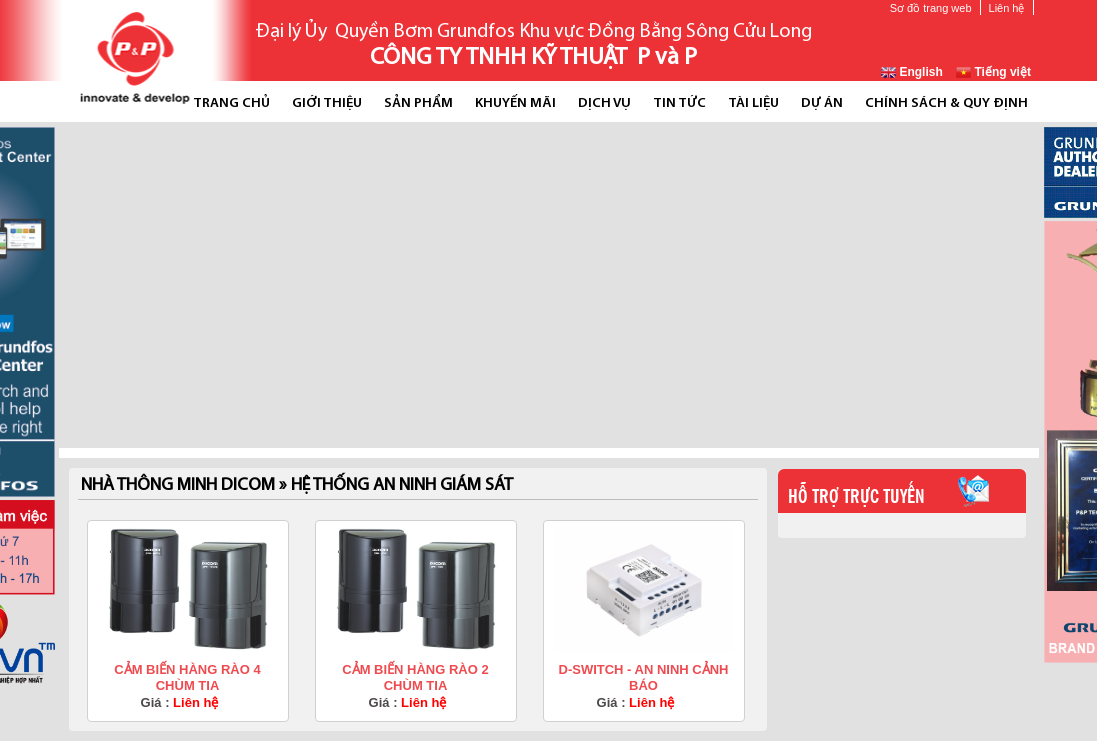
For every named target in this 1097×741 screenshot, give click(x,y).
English (912, 72)
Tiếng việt (993, 72)
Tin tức (679, 103)
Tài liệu (753, 103)
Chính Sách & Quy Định (946, 103)
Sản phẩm (418, 103)
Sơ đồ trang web (931, 8)
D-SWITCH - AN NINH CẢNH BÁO (644, 677)
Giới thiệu (327, 103)
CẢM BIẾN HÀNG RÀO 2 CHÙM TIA (415, 677)
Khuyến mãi (515, 103)
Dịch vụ (604, 103)
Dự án (822, 103)
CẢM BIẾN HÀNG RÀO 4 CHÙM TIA (187, 677)
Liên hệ (1007, 8)
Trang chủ (231, 103)
